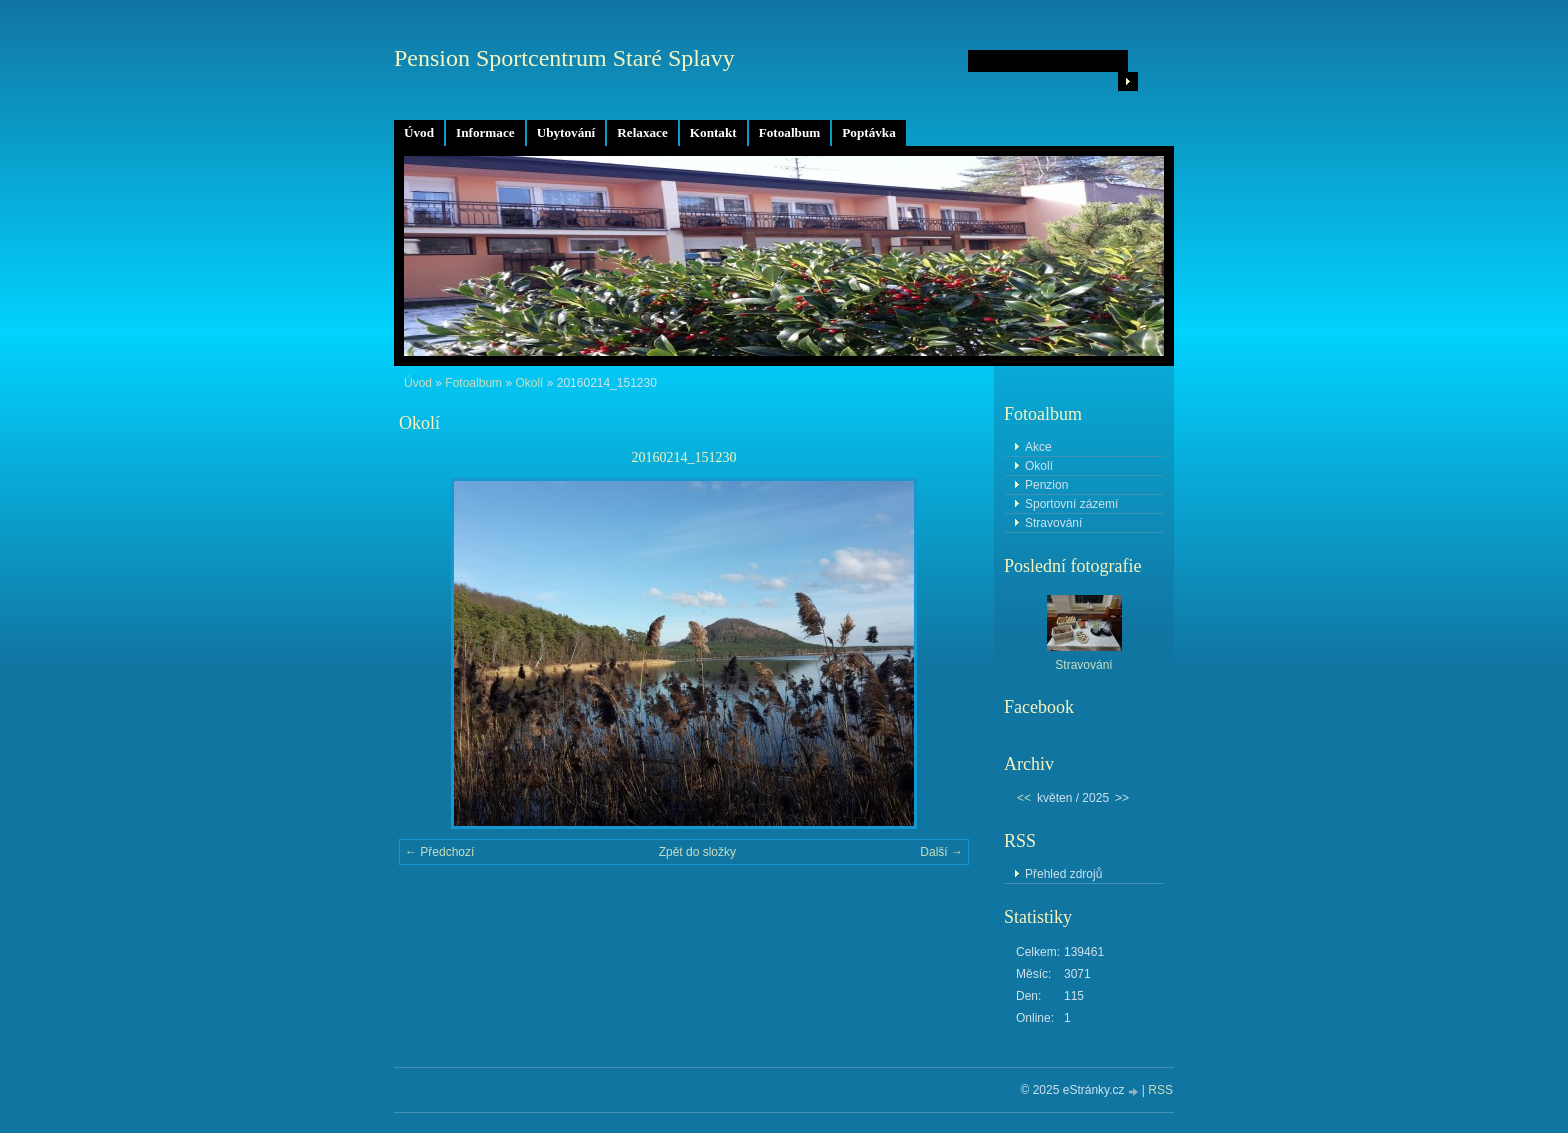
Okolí (529, 383)
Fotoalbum (790, 132)
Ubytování (566, 132)
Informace (485, 132)
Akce (1038, 447)
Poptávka (869, 132)
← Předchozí (439, 852)
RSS (1160, 1090)
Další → (941, 852)
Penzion (1046, 485)
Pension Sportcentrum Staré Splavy (564, 58)
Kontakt (713, 132)
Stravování (1053, 523)
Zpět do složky (697, 852)
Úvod (419, 132)
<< (1024, 798)
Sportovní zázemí (1071, 504)
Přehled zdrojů (1063, 874)
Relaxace (642, 132)
